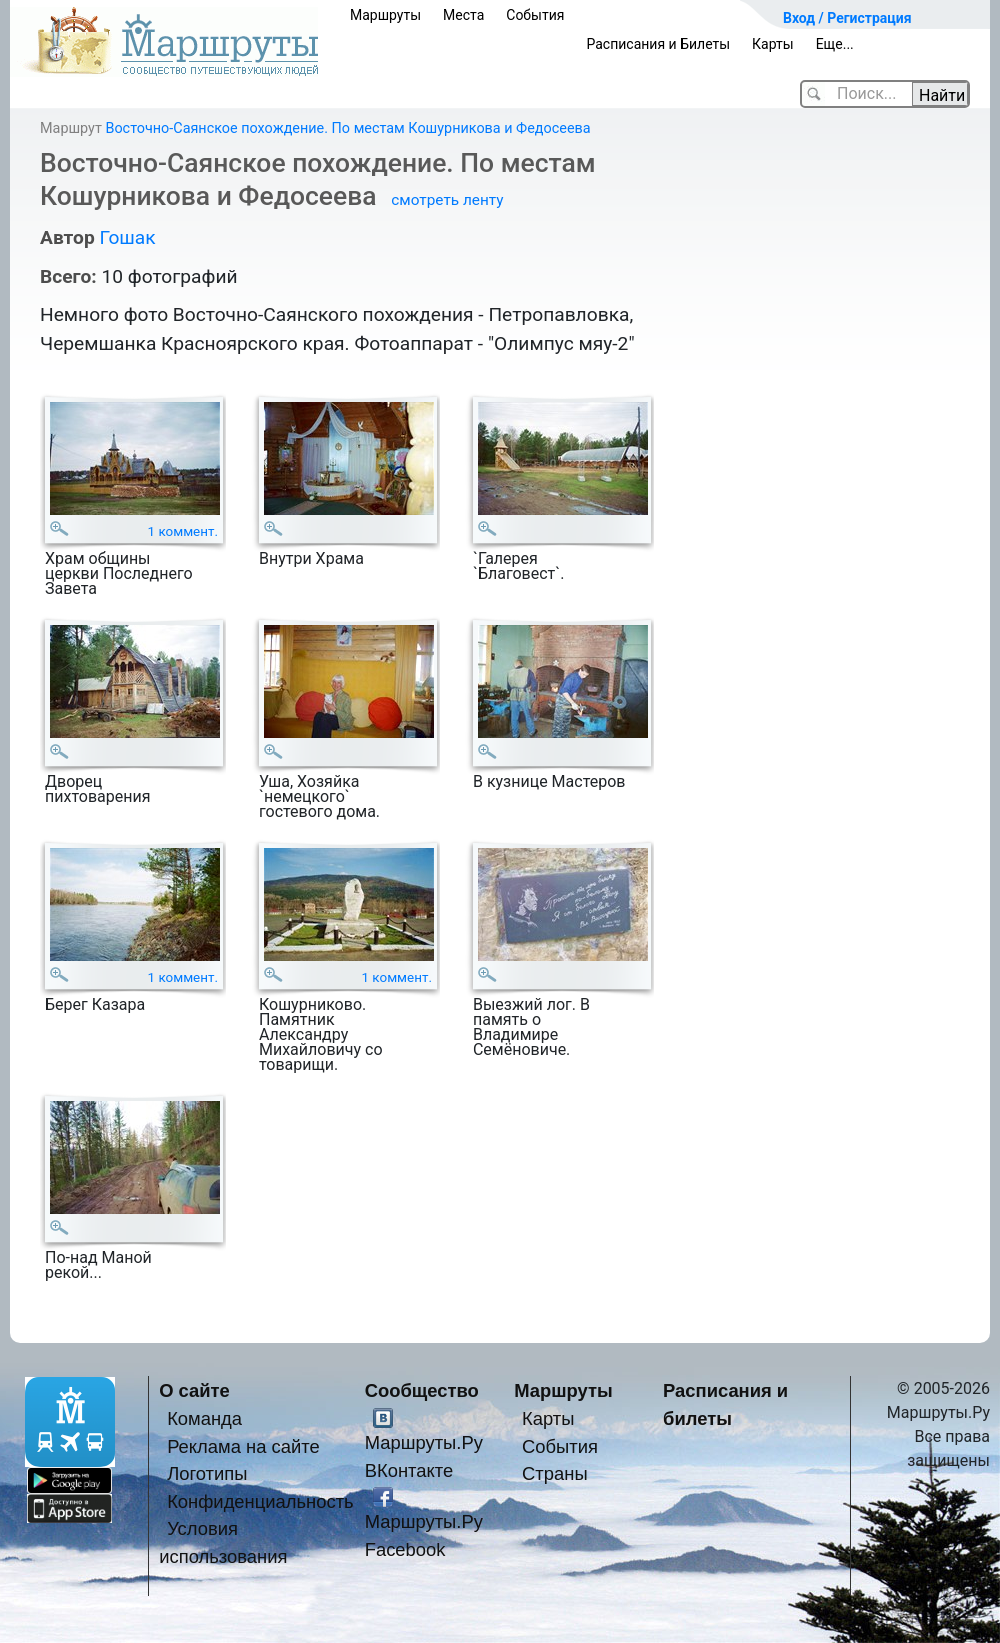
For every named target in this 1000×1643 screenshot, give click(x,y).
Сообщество (422, 1390)
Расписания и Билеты (658, 44)
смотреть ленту (447, 200)
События (535, 15)
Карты (773, 44)
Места (463, 15)
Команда (204, 1418)
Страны (555, 1473)
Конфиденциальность (260, 1501)
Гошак (127, 237)
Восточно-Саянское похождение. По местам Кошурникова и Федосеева (347, 128)
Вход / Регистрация (847, 18)
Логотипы (207, 1473)
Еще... (835, 44)
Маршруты (385, 15)
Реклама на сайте (243, 1446)
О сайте (194, 1390)
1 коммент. (183, 531)
